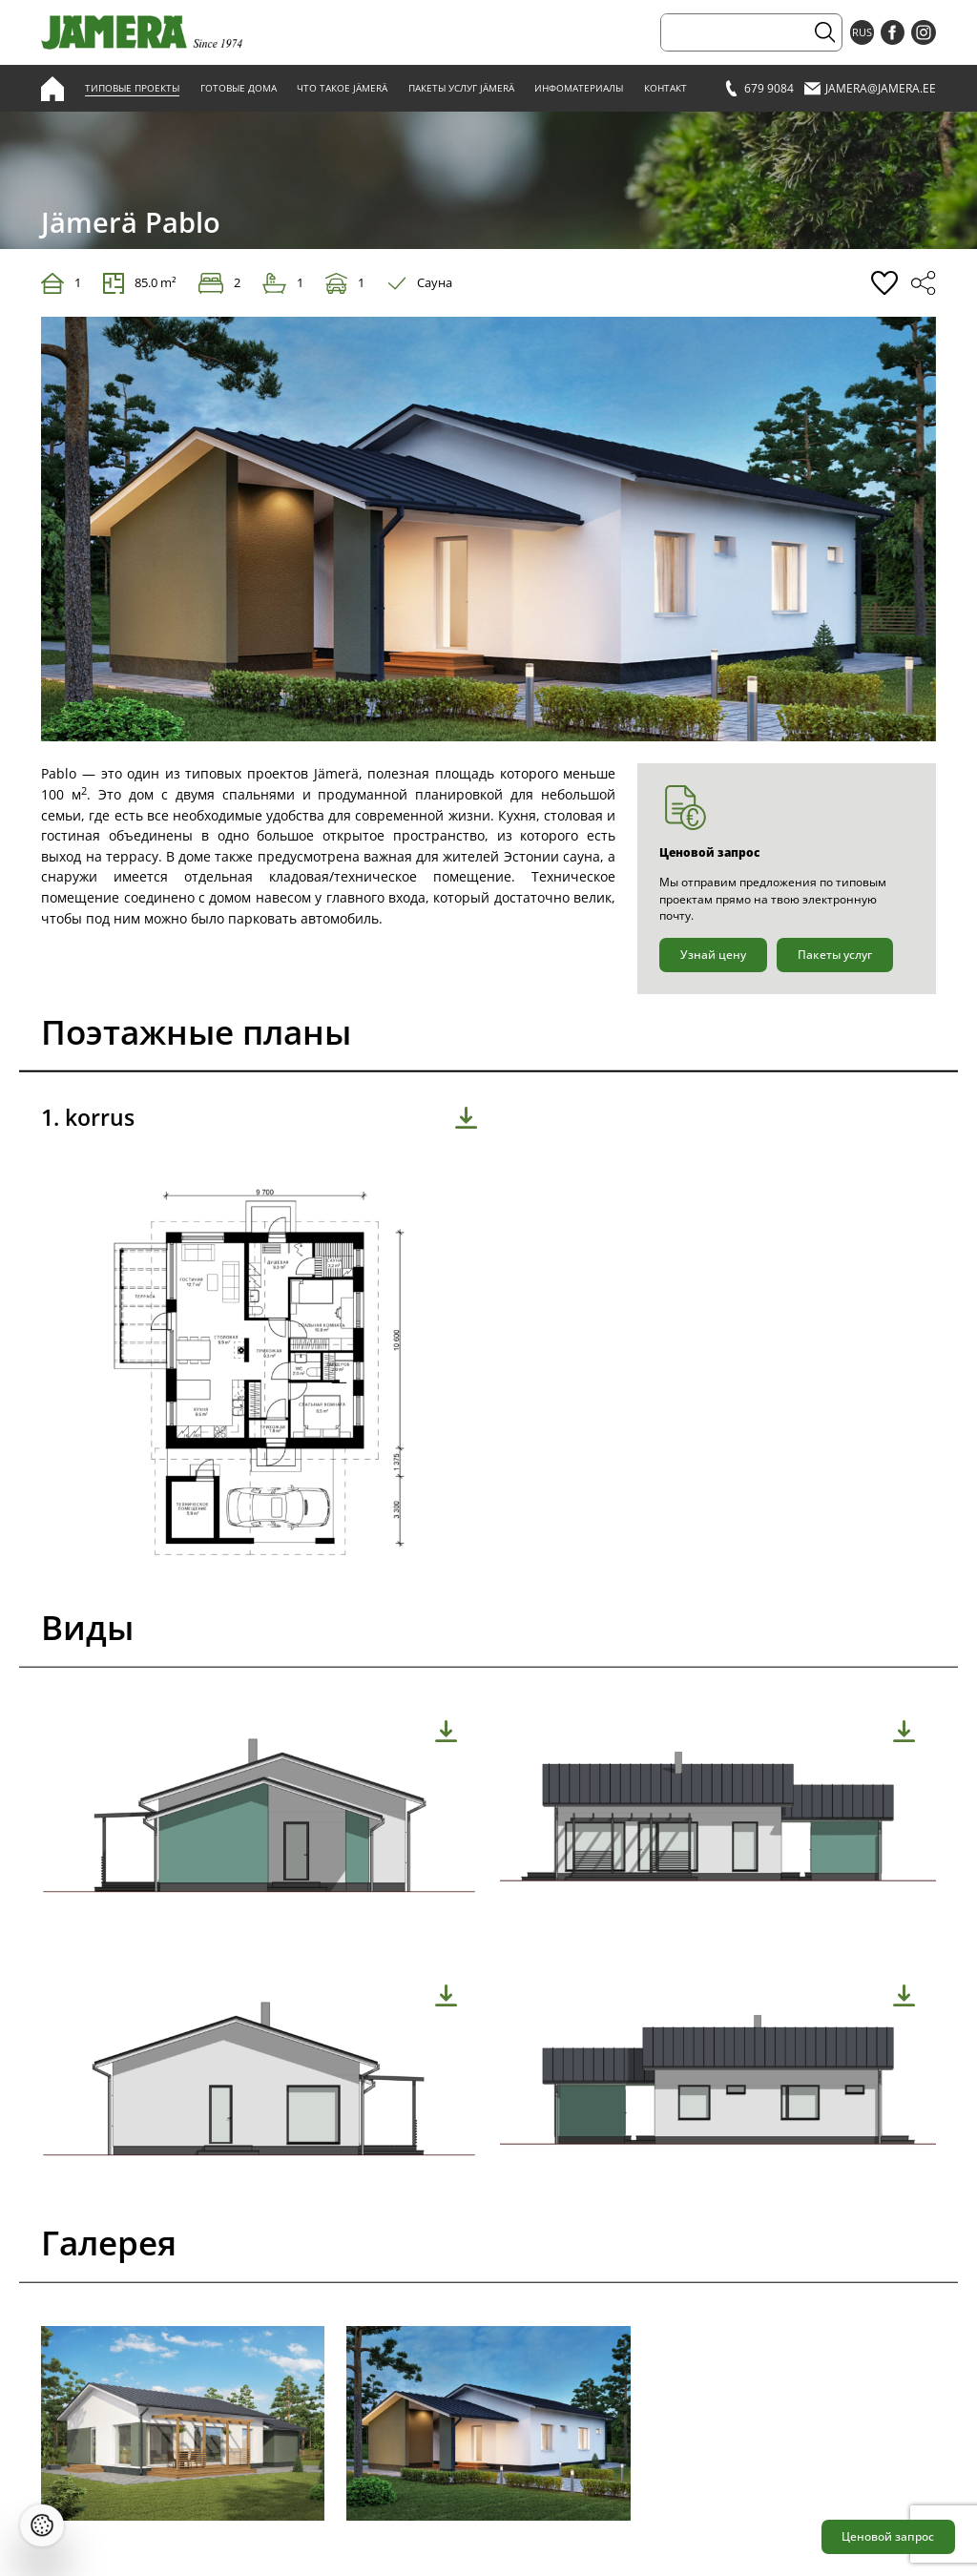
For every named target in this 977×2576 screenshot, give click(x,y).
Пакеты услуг (835, 954)
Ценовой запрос (888, 2536)
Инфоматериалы (578, 88)
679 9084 (758, 88)
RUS (862, 32)
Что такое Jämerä (342, 88)
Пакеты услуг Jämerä (461, 88)
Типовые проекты (132, 88)
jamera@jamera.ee (870, 88)
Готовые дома (238, 88)
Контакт (665, 88)
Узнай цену (713, 954)
